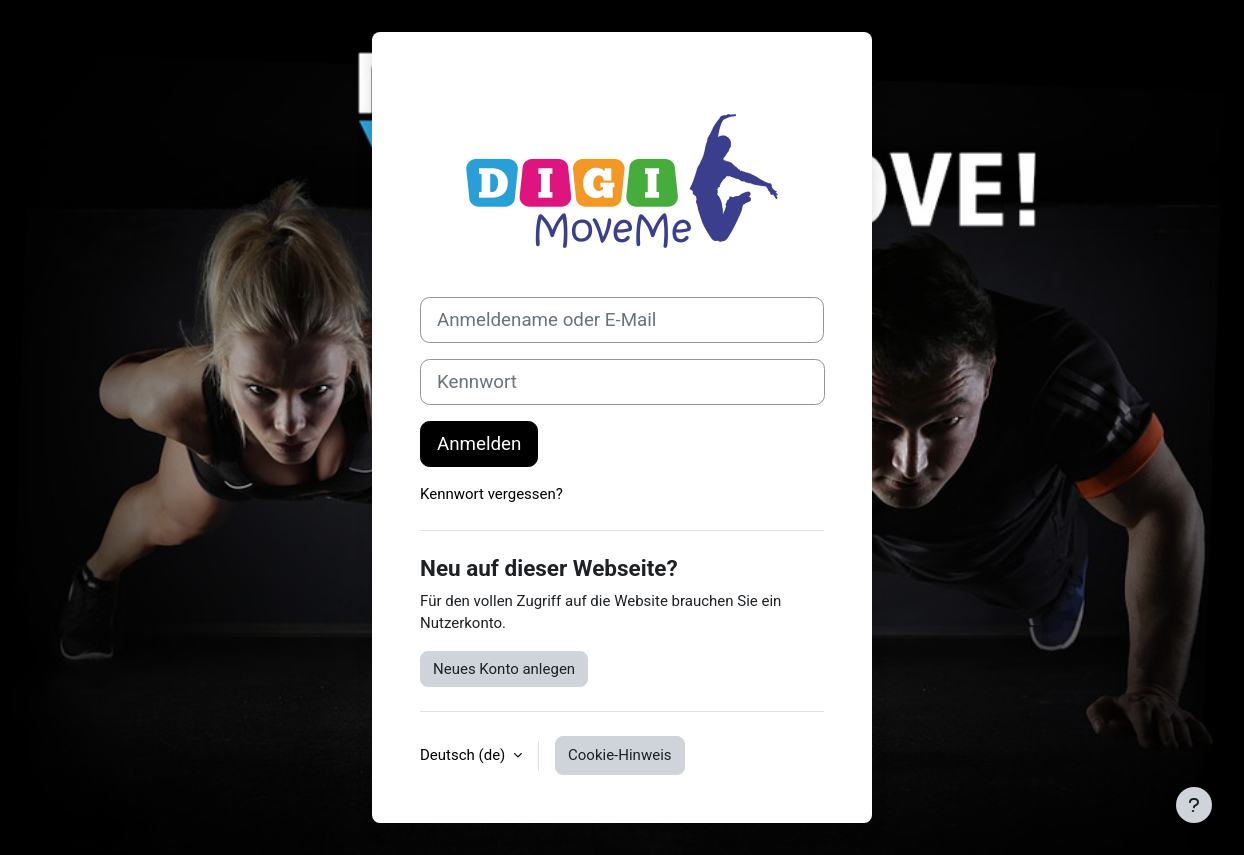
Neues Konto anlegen (504, 669)
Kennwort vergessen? (491, 494)
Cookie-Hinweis (619, 755)
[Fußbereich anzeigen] (1194, 805)
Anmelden (479, 444)
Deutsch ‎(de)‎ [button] (464, 755)
